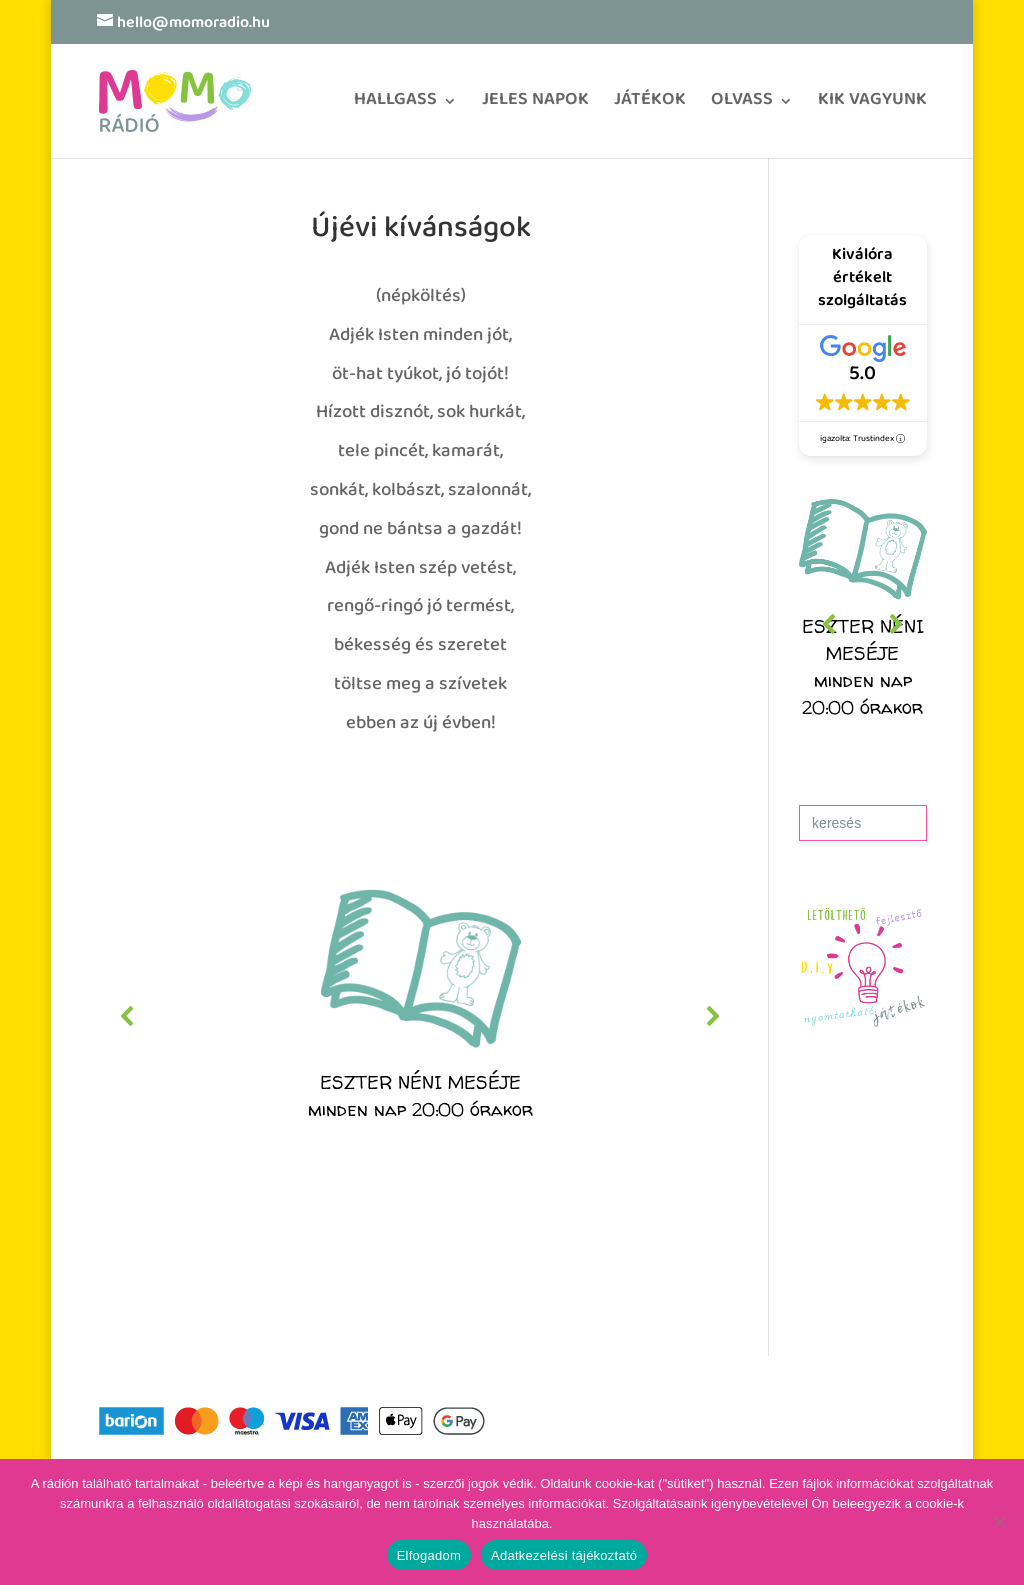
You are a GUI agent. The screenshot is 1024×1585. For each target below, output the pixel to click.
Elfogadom (429, 1555)
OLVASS (742, 106)
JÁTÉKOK (650, 106)
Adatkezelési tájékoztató (564, 1555)
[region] (420, 1016)
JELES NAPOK (535, 106)
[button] (420, 1016)
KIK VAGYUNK (872, 106)
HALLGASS (395, 106)
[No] (999, 1522)
